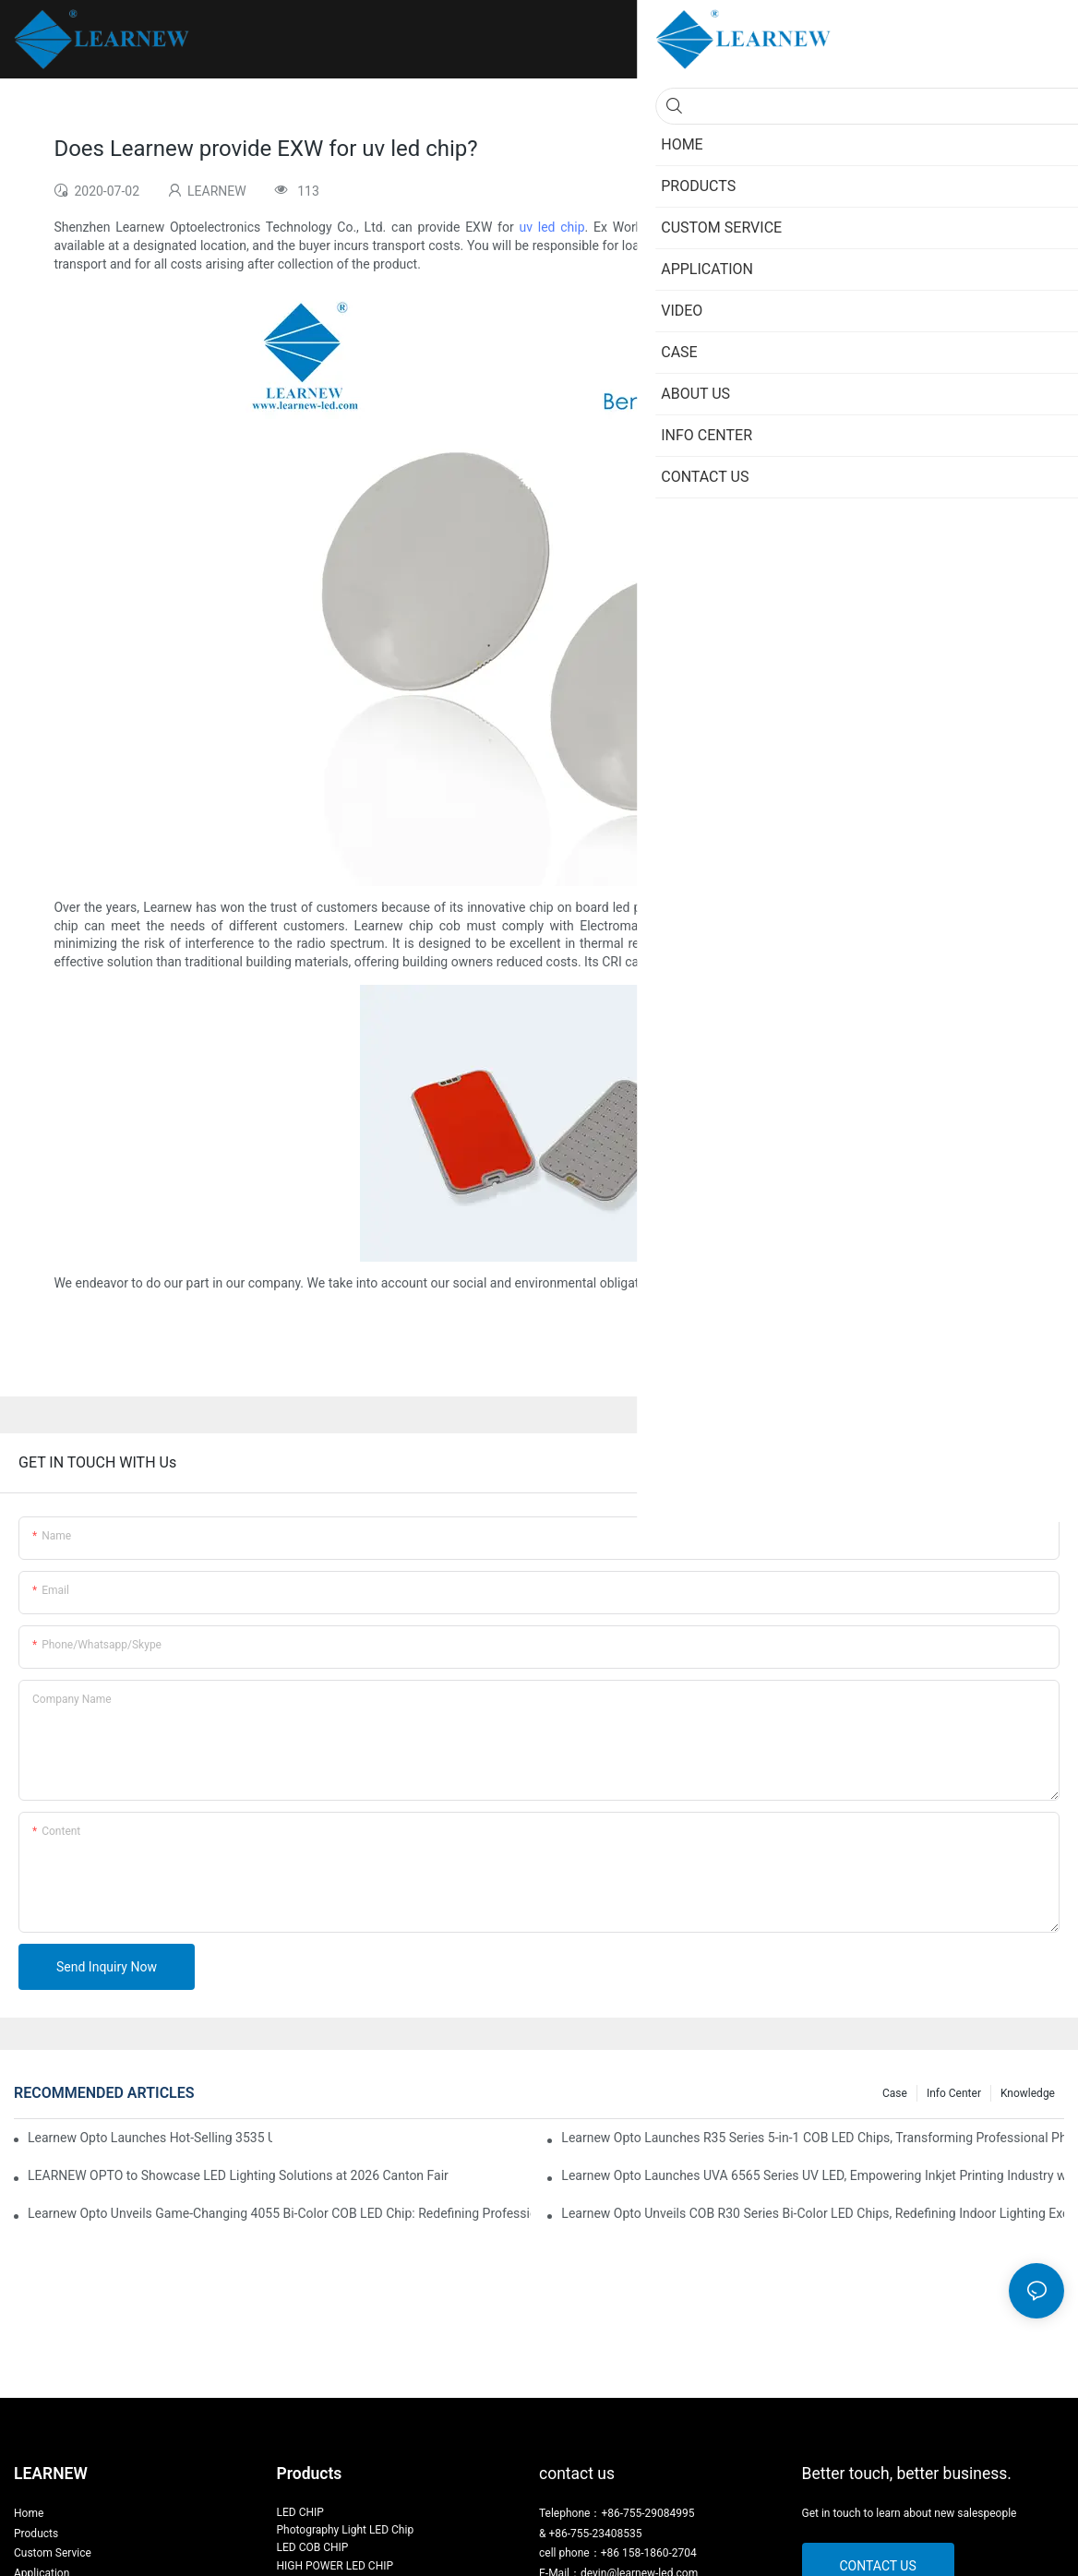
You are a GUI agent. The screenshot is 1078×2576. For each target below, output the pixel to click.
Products (36, 2533)
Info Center (954, 2093)
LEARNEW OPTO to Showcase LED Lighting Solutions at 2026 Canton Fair (238, 2175)
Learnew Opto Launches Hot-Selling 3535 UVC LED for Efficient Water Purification (150, 2137)
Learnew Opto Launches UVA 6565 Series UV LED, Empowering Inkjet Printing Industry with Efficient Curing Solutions (812, 2175)
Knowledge (1027, 2093)
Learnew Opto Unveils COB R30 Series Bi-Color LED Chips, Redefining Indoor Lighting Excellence (812, 2213)
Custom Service (52, 2552)
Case (894, 2093)
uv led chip (551, 227)
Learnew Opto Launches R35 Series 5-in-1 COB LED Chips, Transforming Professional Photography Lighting (812, 2137)
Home (28, 2513)
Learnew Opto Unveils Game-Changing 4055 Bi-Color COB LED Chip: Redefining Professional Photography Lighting (279, 2213)
